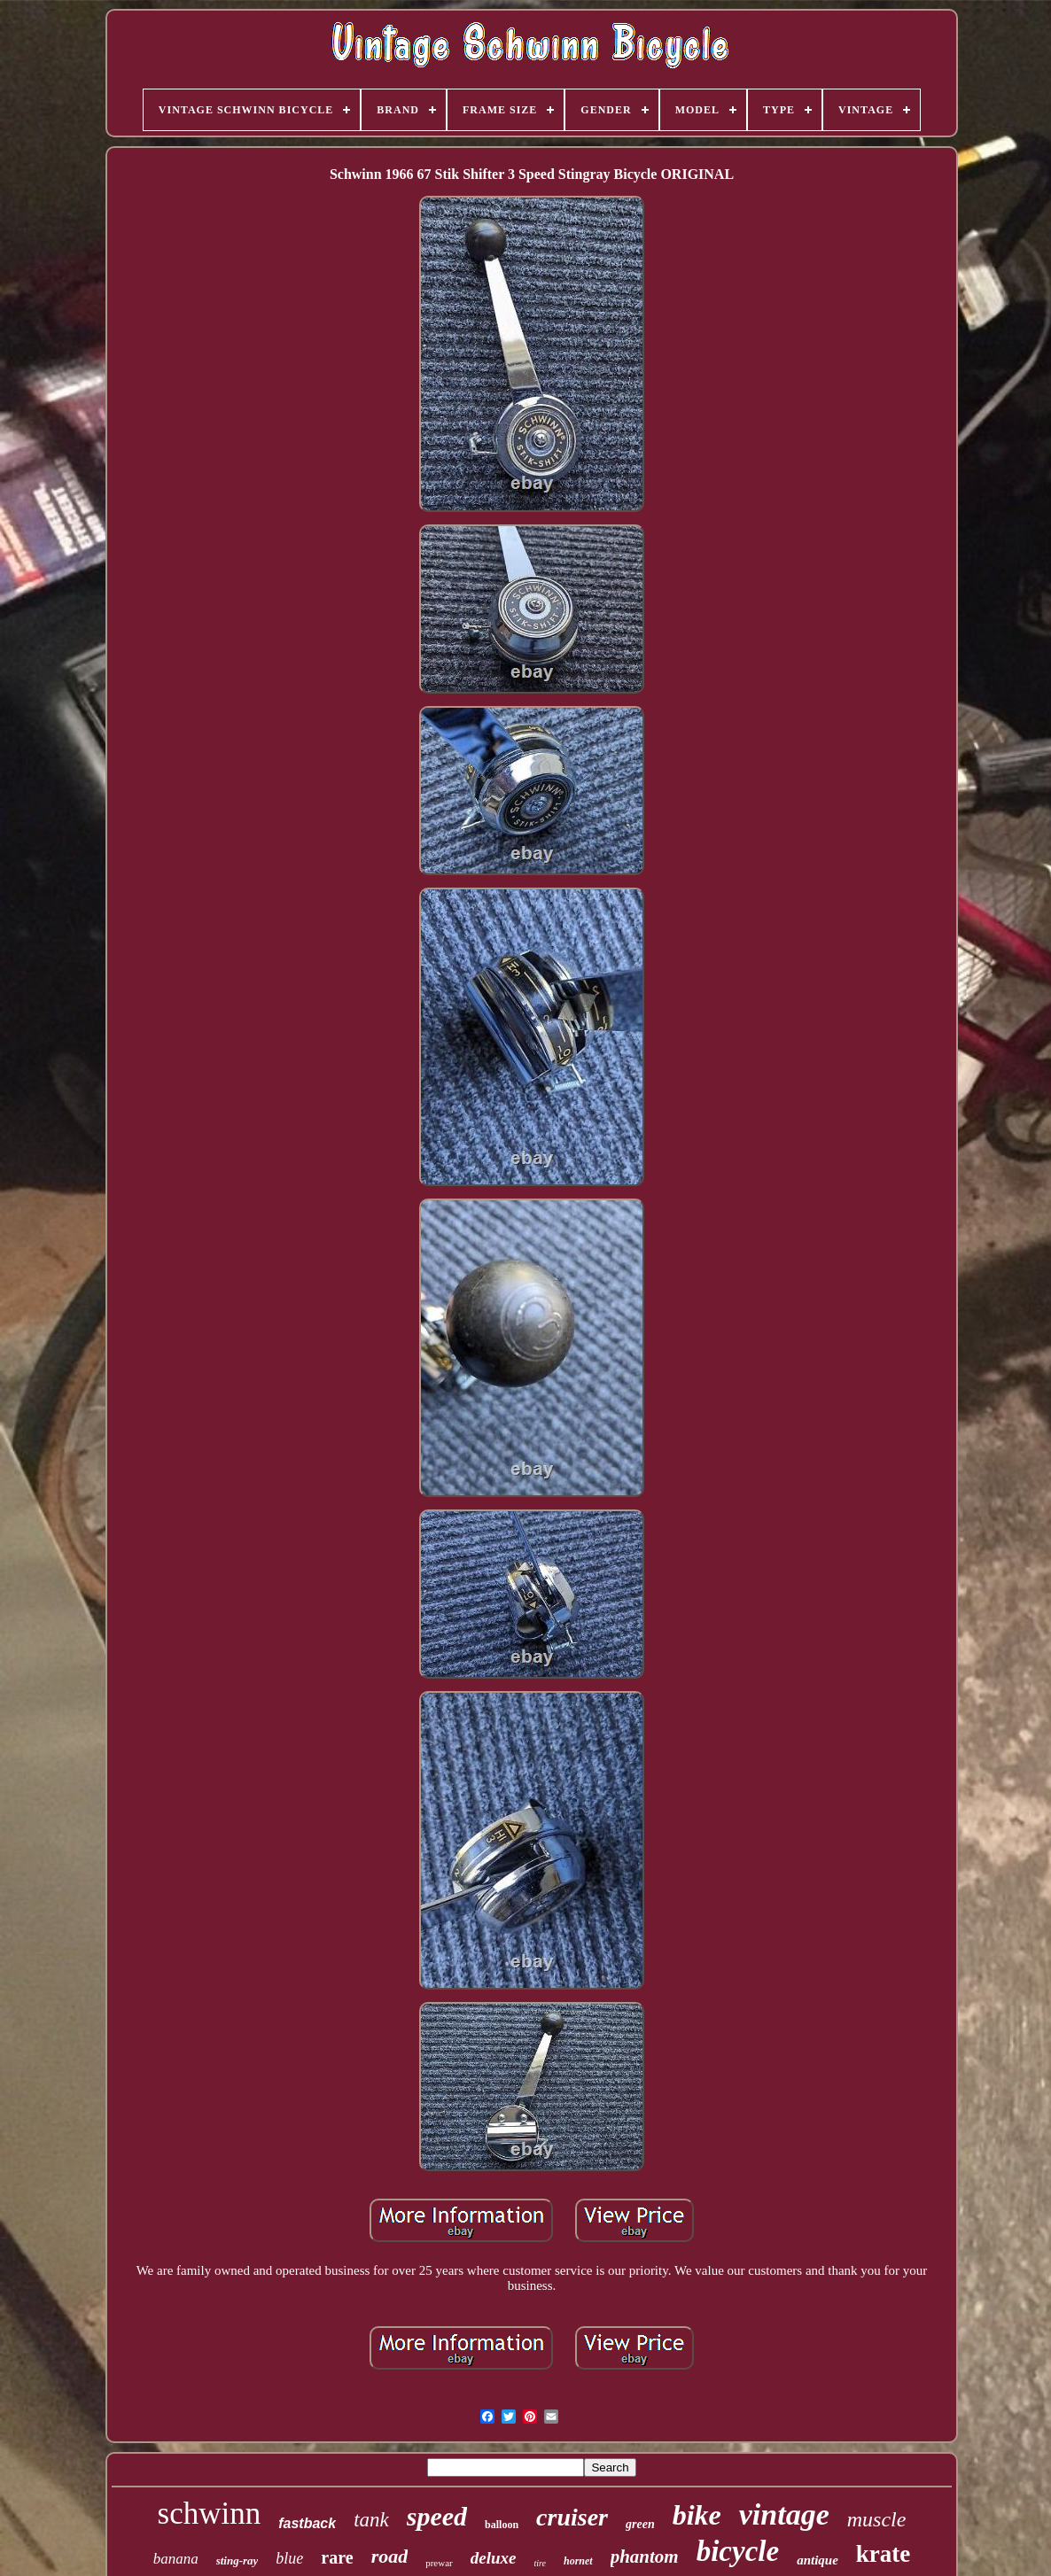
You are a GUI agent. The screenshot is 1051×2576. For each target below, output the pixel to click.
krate (883, 2554)
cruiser (572, 2517)
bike (697, 2515)
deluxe (494, 2558)
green (640, 2524)
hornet (578, 2561)
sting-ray (237, 2560)
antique (817, 2560)
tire (539, 2563)
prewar (439, 2562)
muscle (877, 2519)
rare (337, 2557)
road (390, 2556)
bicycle (738, 2551)
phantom (645, 2556)
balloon (501, 2524)
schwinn (209, 2513)
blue (289, 2558)
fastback (307, 2523)
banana (176, 2558)
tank (371, 2520)
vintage (784, 2514)
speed (437, 2516)
